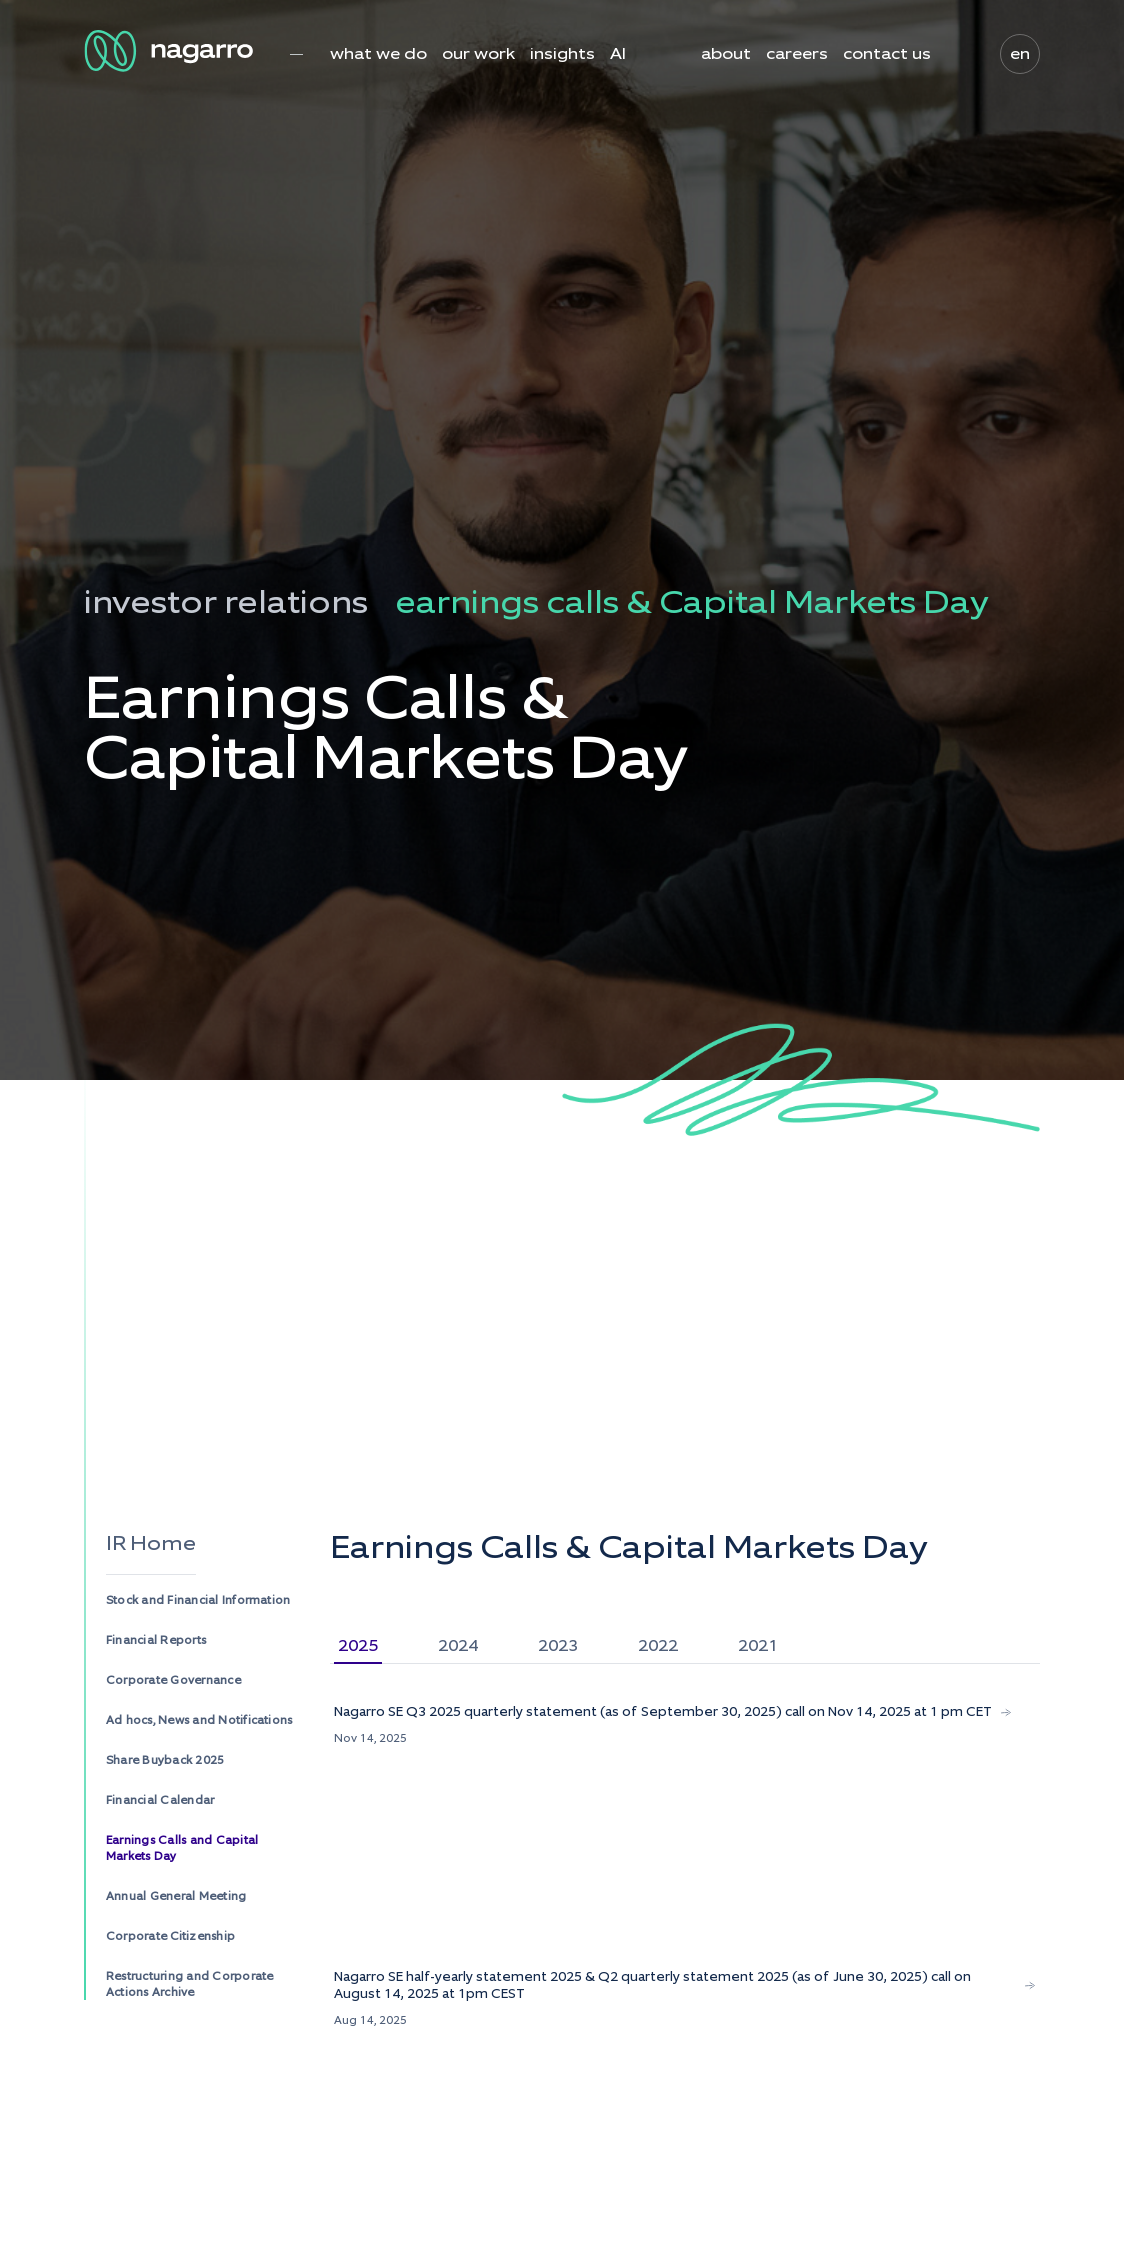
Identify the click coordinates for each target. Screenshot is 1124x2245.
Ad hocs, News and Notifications (199, 1720)
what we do (378, 54)
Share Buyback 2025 (165, 1760)
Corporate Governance (173, 1680)
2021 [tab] (758, 1645)
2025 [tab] (358, 1645)
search (958, 54)
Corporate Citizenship (170, 1936)
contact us (887, 54)
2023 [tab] (558, 1645)
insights (562, 54)
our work (478, 54)
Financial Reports (156, 1640)
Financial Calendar (160, 1800)
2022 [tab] (658, 1645)
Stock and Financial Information (198, 1600)
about (726, 54)
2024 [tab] (458, 1645)
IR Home (151, 1543)
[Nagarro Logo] (172, 51)
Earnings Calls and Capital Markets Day (182, 1848)
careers (797, 54)
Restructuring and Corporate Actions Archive (189, 1984)
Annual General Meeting (176, 1896)
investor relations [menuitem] (226, 602)
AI (618, 54)
